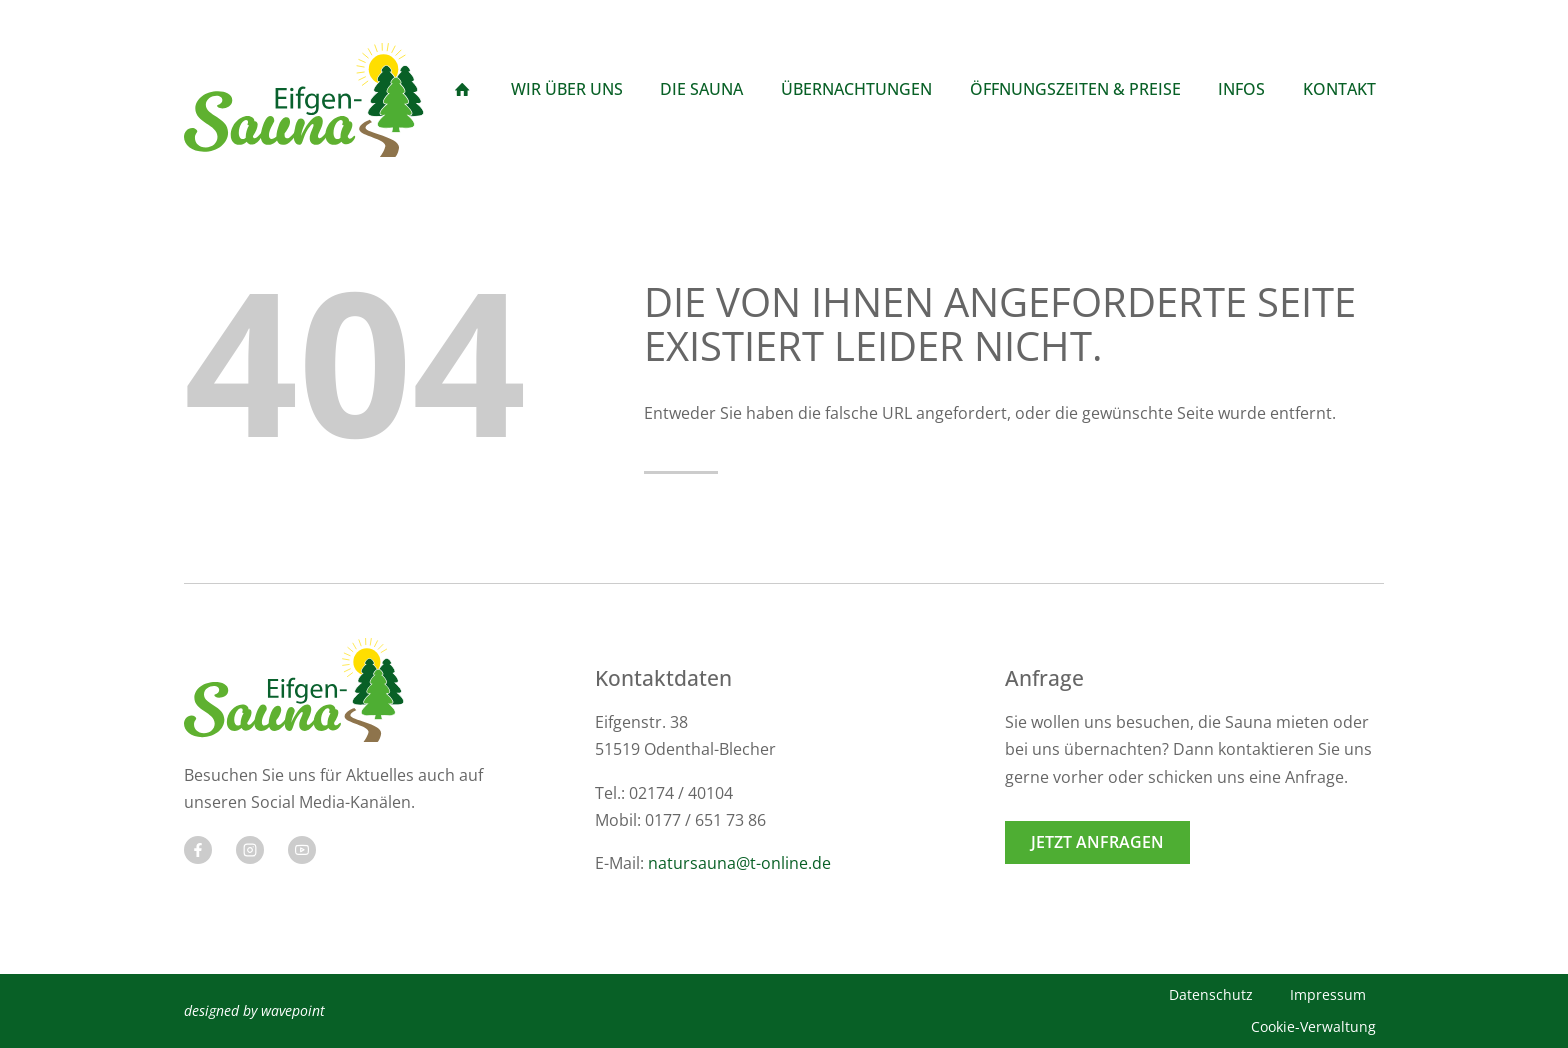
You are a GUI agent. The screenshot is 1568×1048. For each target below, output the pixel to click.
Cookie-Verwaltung (1313, 1026)
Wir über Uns (567, 89)
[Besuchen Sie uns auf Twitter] (250, 850)
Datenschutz (1211, 994)
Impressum (1328, 994)
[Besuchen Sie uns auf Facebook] (198, 850)
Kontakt (1339, 89)
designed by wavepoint (254, 1010)
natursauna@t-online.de (739, 863)
